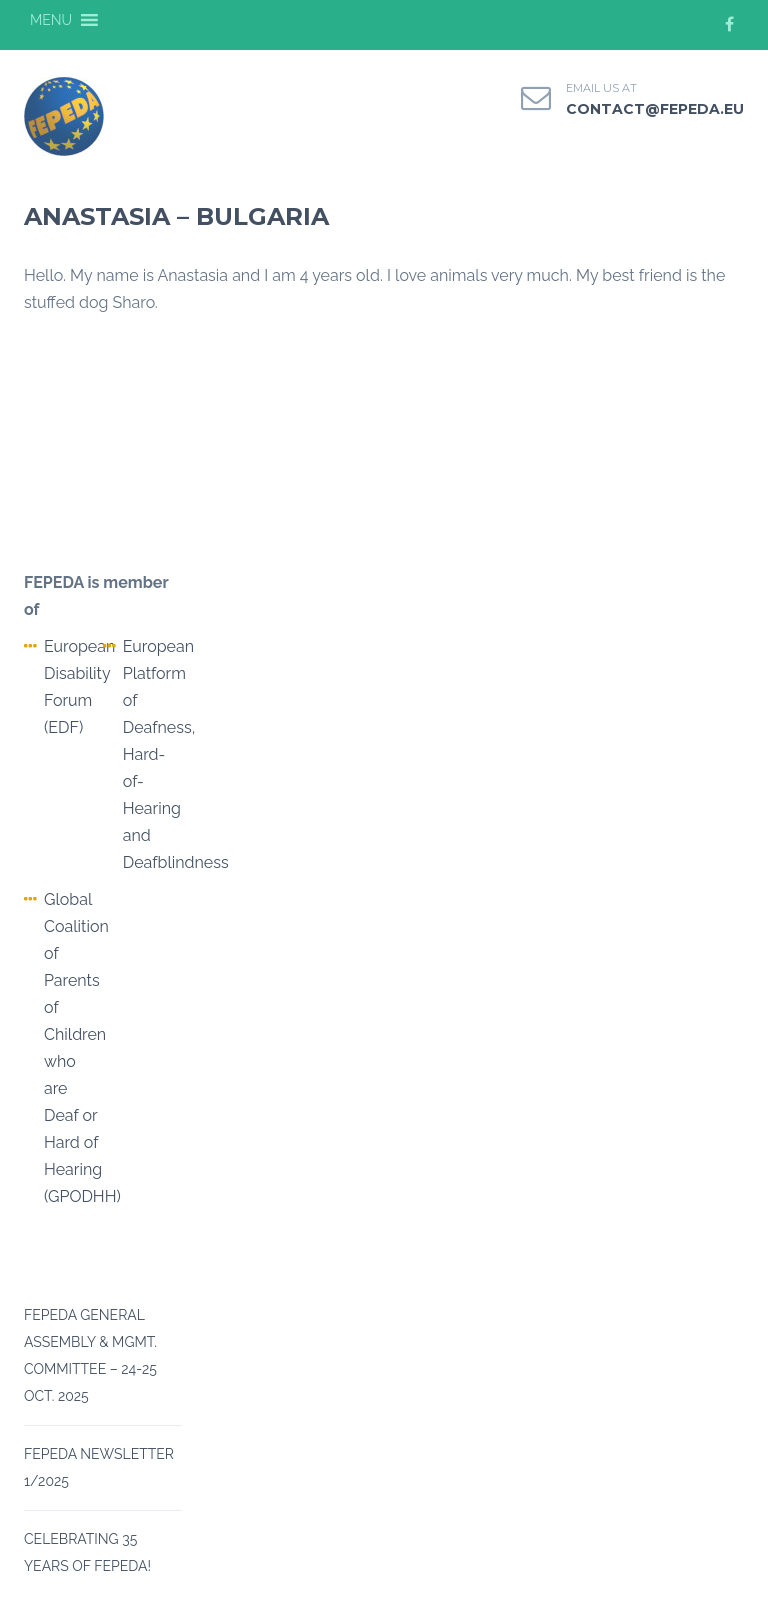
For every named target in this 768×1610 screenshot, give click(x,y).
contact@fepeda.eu (655, 109)
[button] (51, 20)
